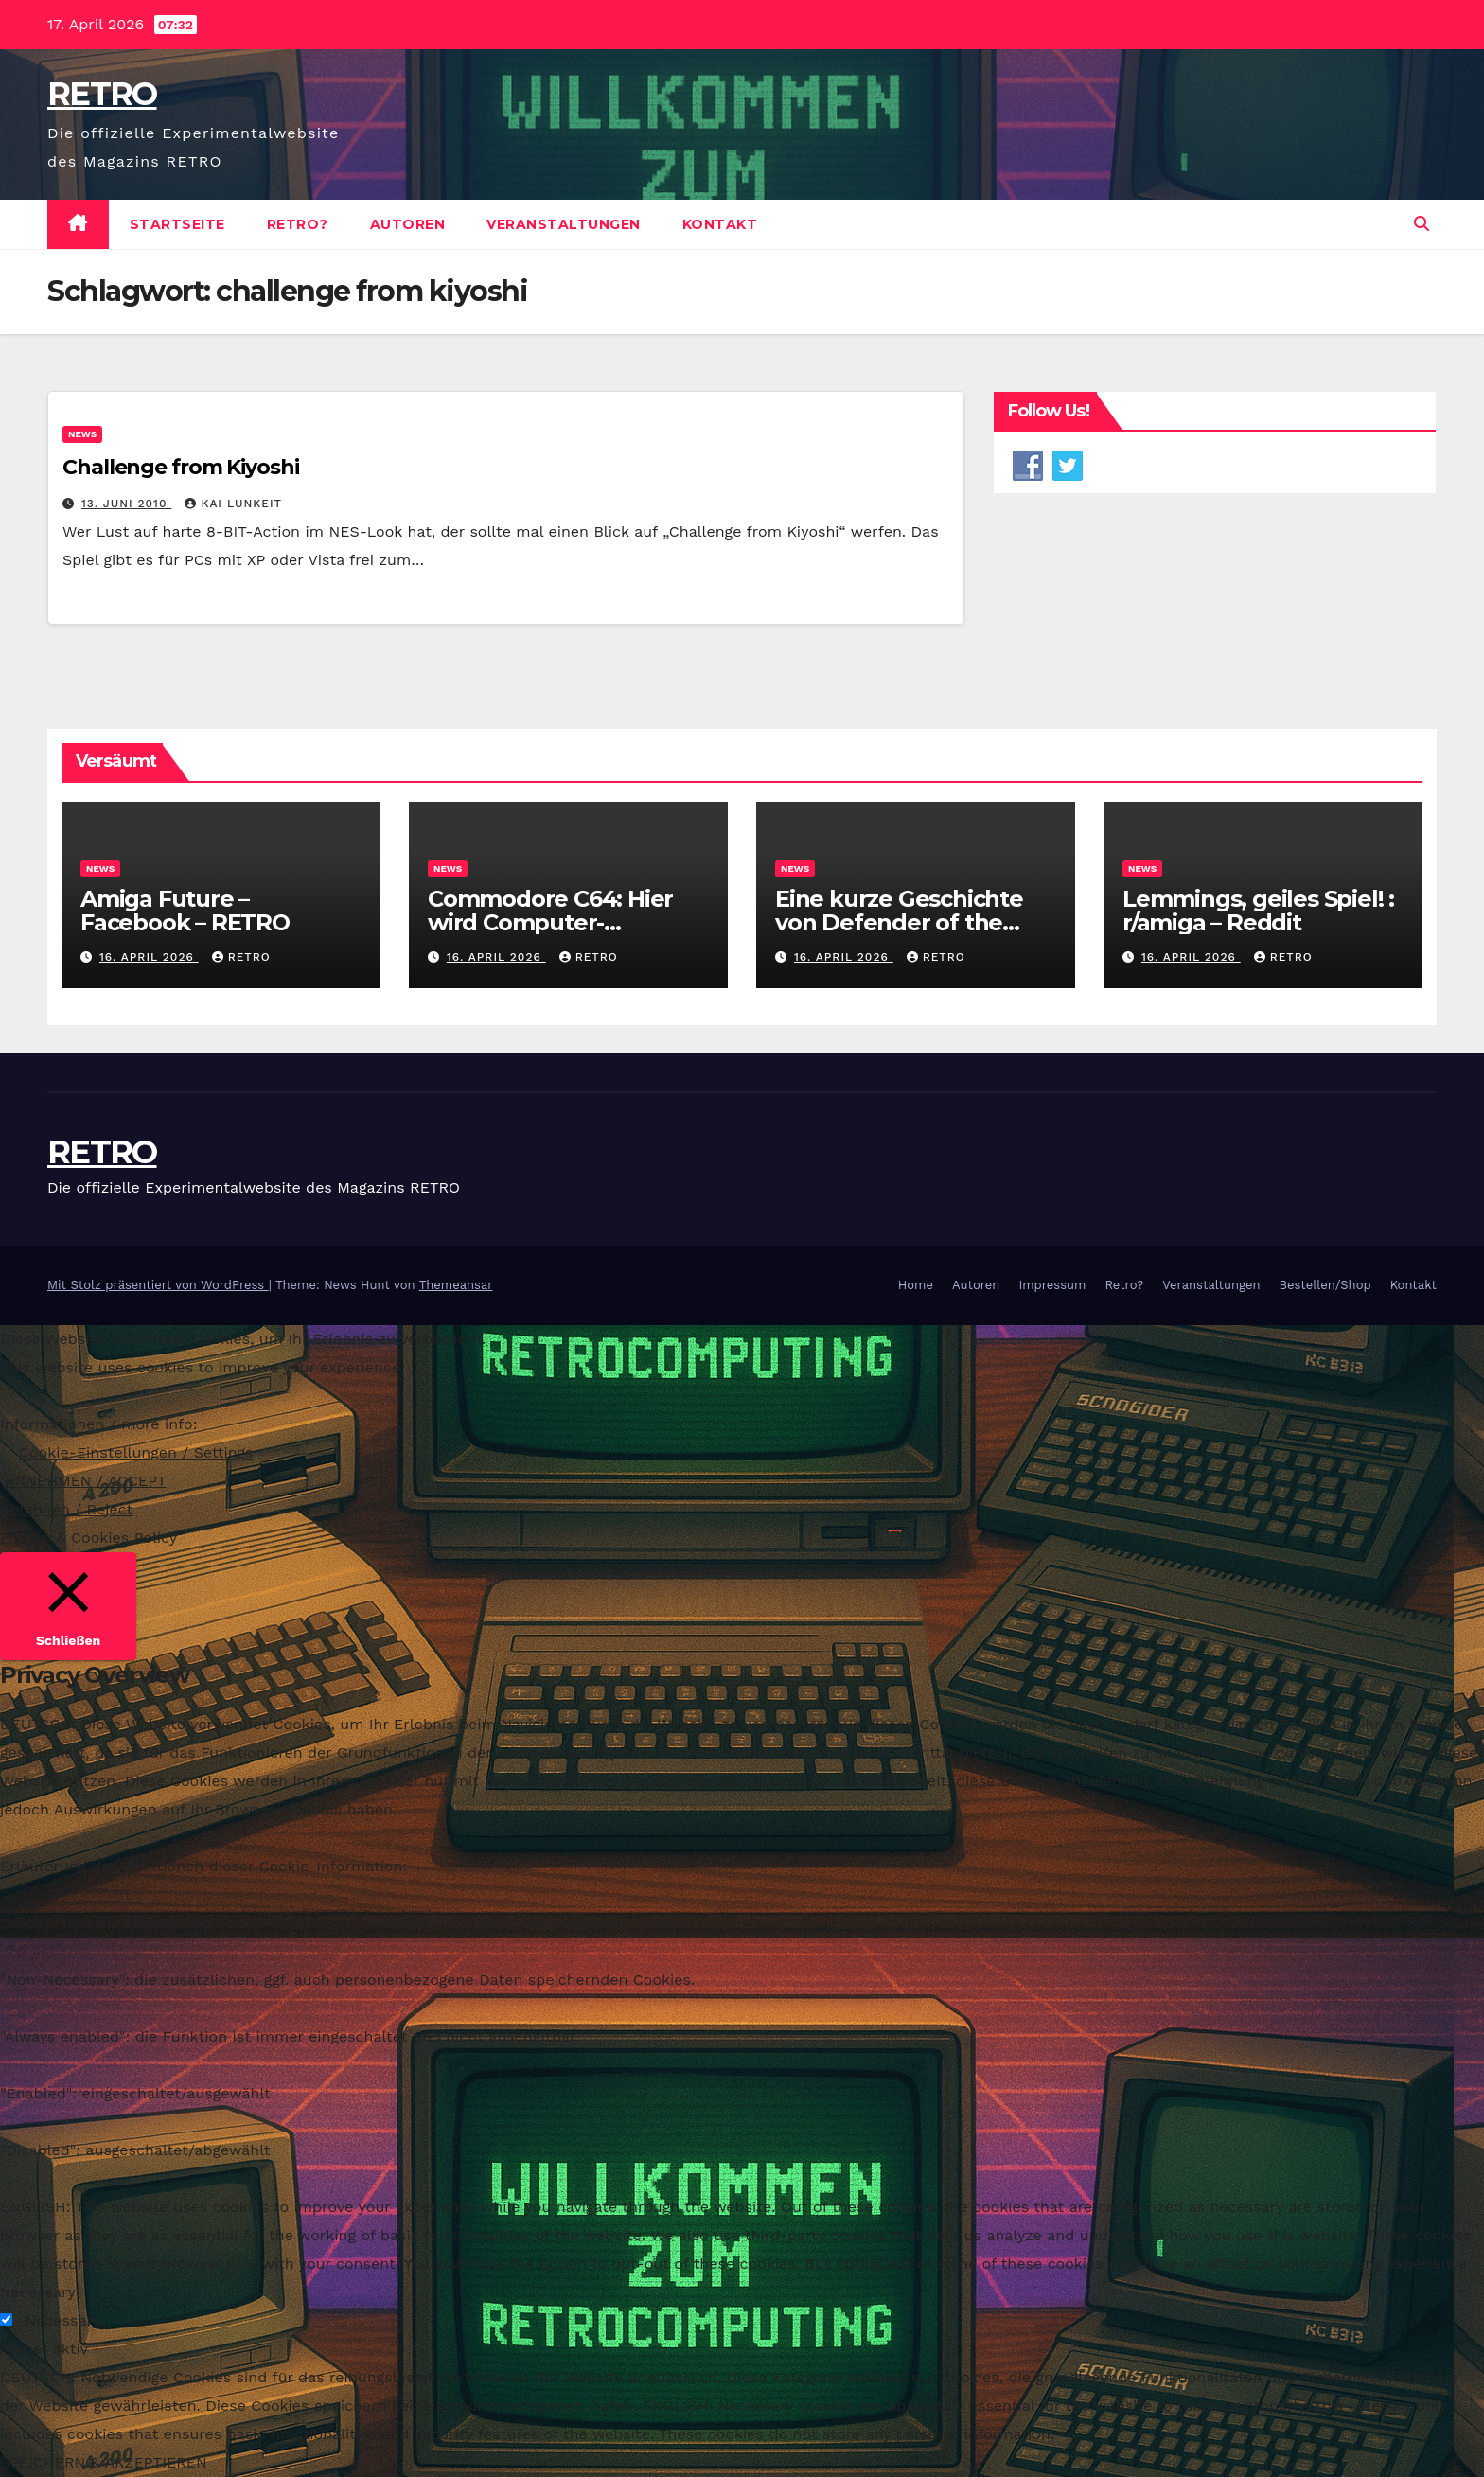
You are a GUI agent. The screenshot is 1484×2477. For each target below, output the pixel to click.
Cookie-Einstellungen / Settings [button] (136, 1452)
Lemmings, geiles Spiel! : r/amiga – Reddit (1258, 910)
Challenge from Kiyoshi (180, 467)
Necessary (62, 2320)
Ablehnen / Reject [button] (66, 1509)
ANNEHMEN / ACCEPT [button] (86, 1481)
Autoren (408, 224)
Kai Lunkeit (233, 503)
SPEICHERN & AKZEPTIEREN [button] (103, 2462)
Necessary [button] (38, 2292)
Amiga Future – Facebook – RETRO (187, 910)
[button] (1421, 224)
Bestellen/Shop (1324, 1285)
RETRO (102, 94)
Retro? (297, 224)
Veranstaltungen (563, 224)
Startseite (177, 224)
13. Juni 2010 (126, 503)
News (82, 434)
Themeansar (456, 1285)
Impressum (1052, 1285)
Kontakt (720, 224)
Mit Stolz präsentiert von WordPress (158, 1285)
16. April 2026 (149, 957)
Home (915, 1285)
